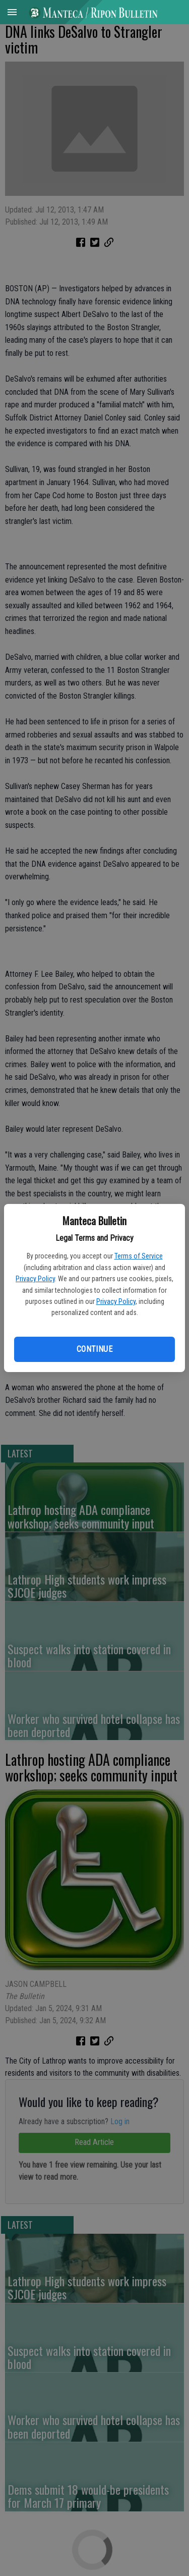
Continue (94, 1349)
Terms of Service (138, 1256)
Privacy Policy (35, 1279)
